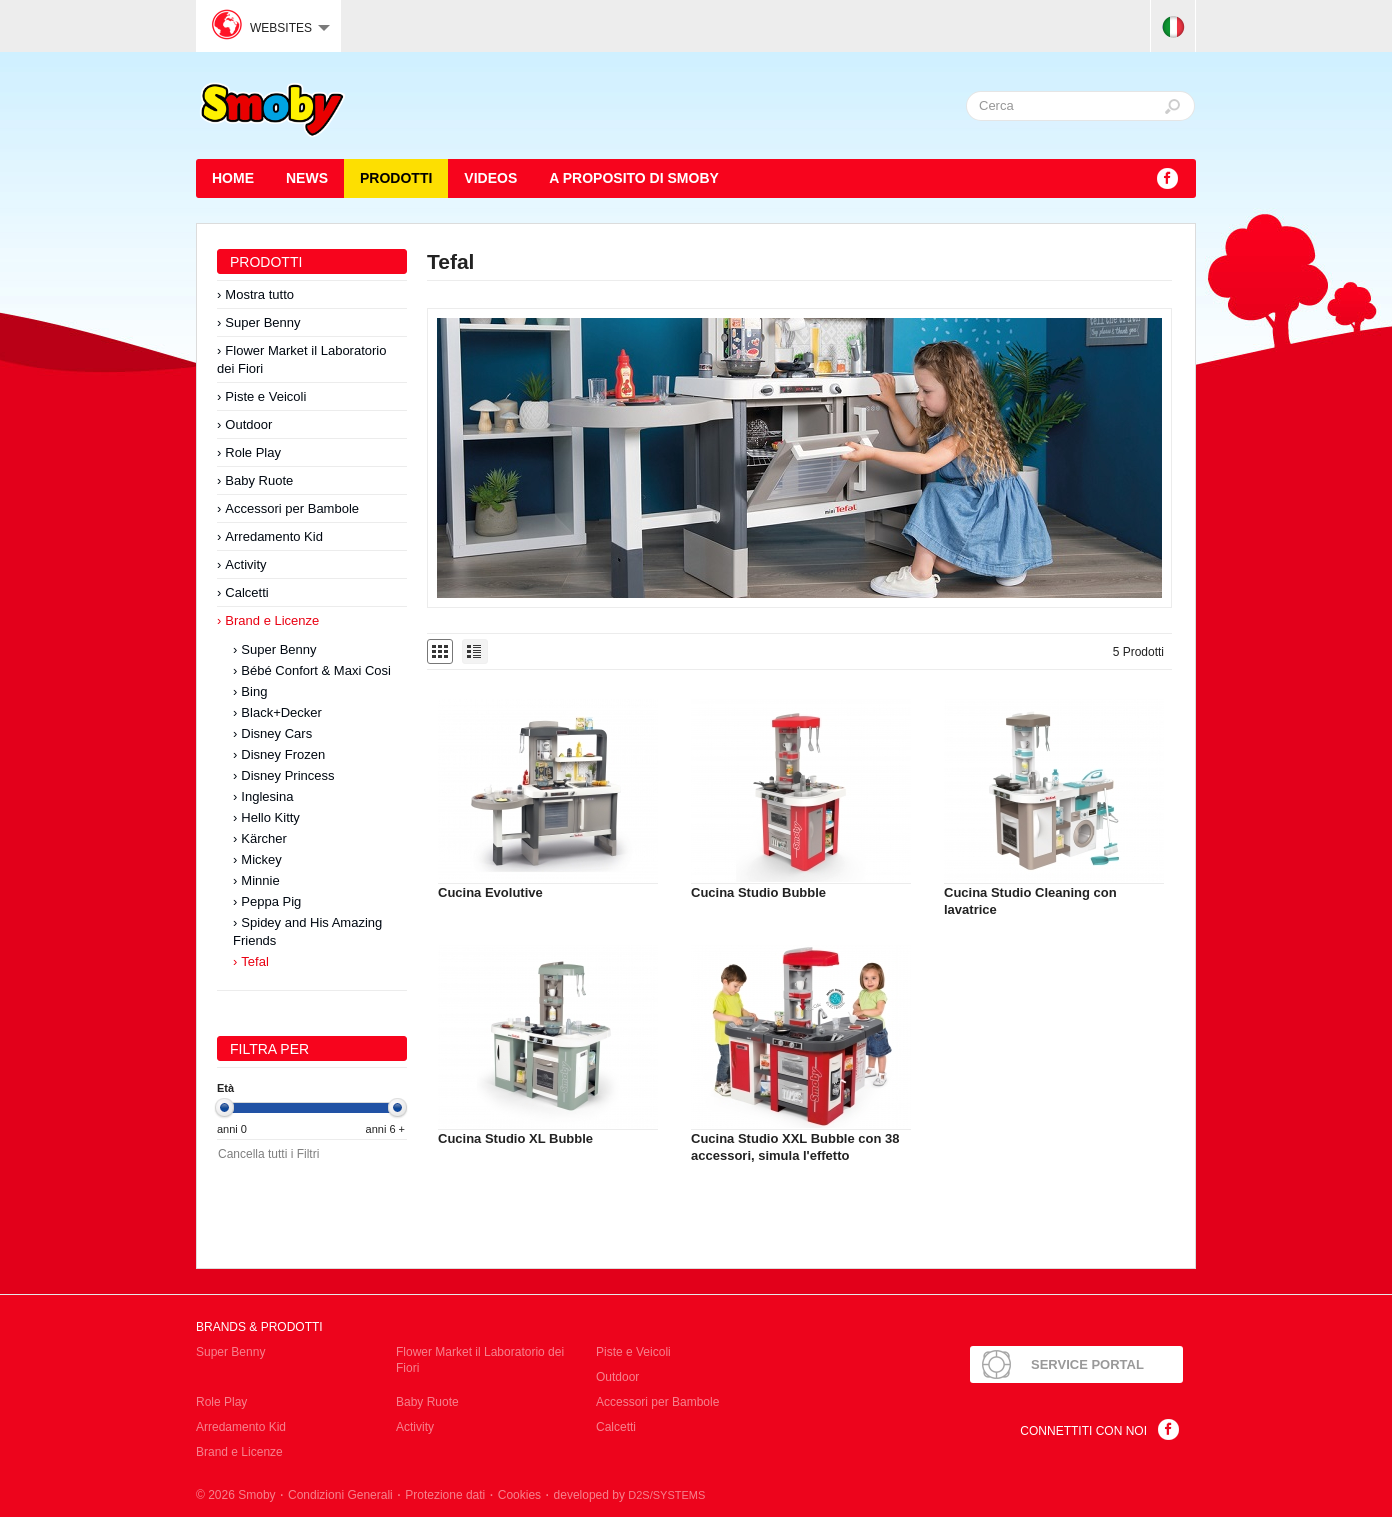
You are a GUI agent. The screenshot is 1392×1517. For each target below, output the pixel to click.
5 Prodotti (1138, 652)
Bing (254, 691)
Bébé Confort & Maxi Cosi (316, 670)
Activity (245, 564)
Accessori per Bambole (292, 508)
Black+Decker (281, 712)
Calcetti (246, 592)
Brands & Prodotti (259, 1327)
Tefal (254, 961)
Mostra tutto (259, 294)
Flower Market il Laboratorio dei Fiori (301, 359)
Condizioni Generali (340, 1495)
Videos (490, 178)
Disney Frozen (283, 754)
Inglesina (267, 796)
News (307, 178)
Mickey (261, 859)
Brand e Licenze (272, 620)
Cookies (519, 1495)
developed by (630, 1495)
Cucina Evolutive (490, 892)
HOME (233, 178)
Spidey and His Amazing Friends (307, 931)
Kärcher (264, 838)
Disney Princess (287, 775)
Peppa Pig (271, 901)
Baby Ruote (259, 480)
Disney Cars (276, 733)
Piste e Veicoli (265, 396)
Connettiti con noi (1083, 1431)
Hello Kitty (270, 817)
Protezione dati (445, 1495)
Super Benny (262, 322)
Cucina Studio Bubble (758, 892)
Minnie (260, 880)
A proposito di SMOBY (634, 178)
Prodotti (396, 178)
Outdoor (248, 424)
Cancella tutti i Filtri (268, 1154)
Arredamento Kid (274, 536)
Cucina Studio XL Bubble (515, 1138)
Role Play (253, 452)
